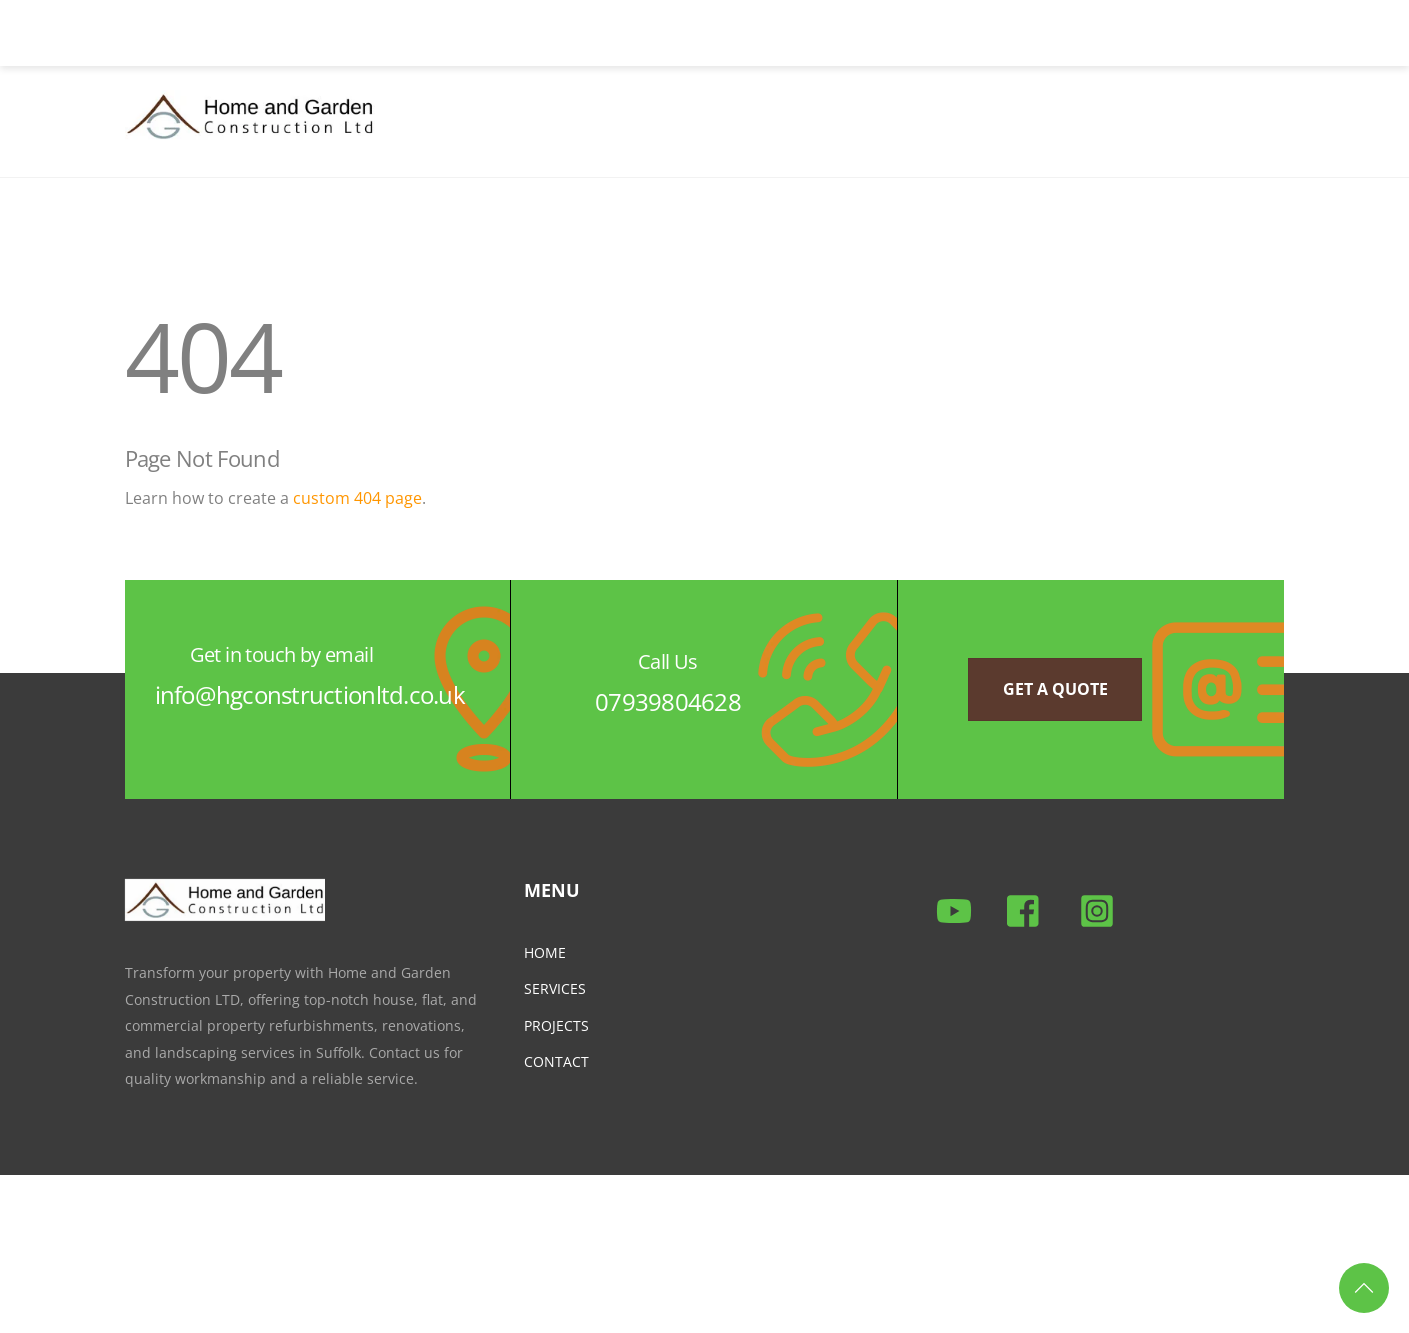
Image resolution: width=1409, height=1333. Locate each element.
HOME (545, 952)
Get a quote (1055, 689)
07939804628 (668, 701)
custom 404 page (357, 498)
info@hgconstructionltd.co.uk (310, 694)
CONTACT (556, 1061)
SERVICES (555, 988)
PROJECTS (556, 1025)
